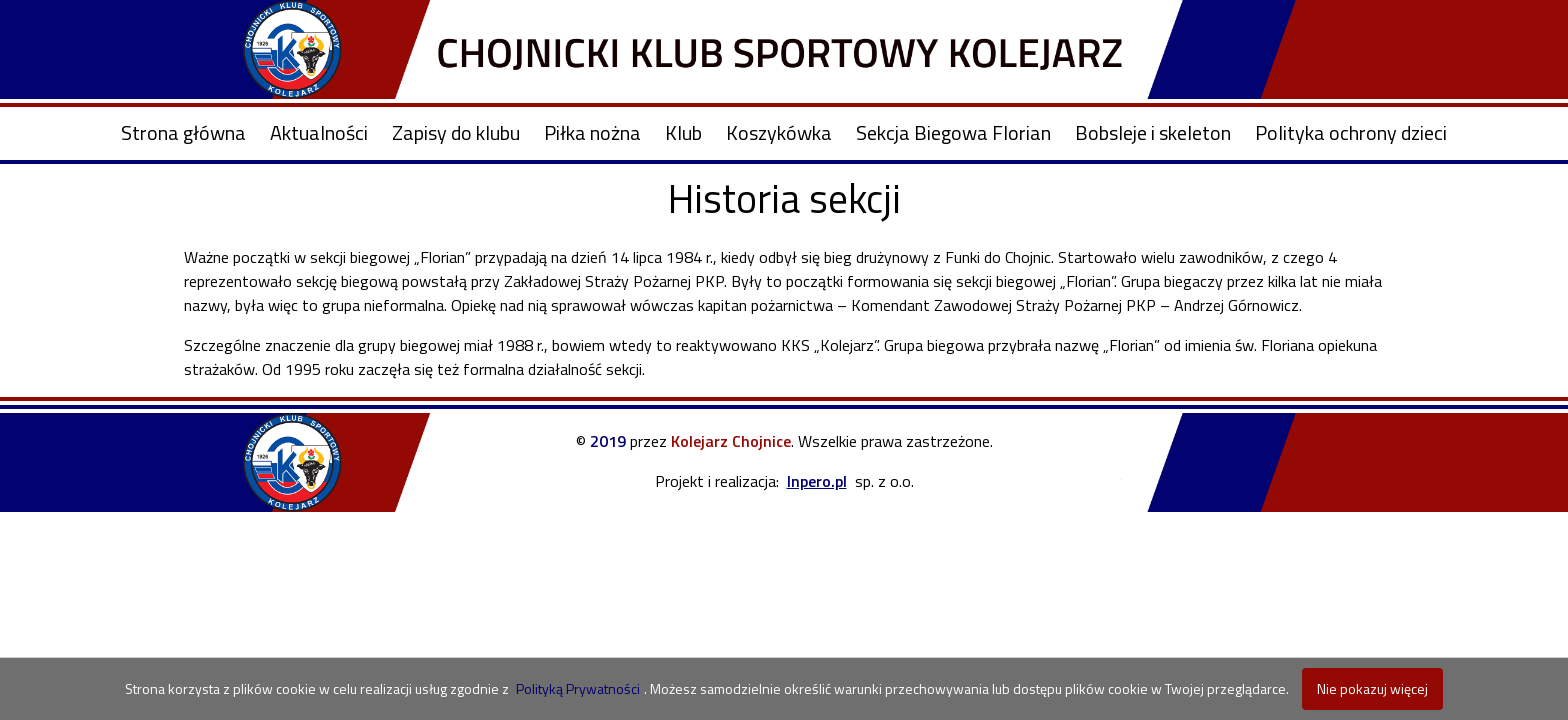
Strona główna (183, 132)
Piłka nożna (592, 132)
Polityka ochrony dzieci (1351, 132)
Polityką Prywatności (578, 688)
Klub (683, 132)
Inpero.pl (817, 481)
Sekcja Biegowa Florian (953, 132)
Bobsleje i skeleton (1153, 132)
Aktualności (319, 132)
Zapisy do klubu (456, 132)
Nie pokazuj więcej (1372, 688)
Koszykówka (779, 132)
